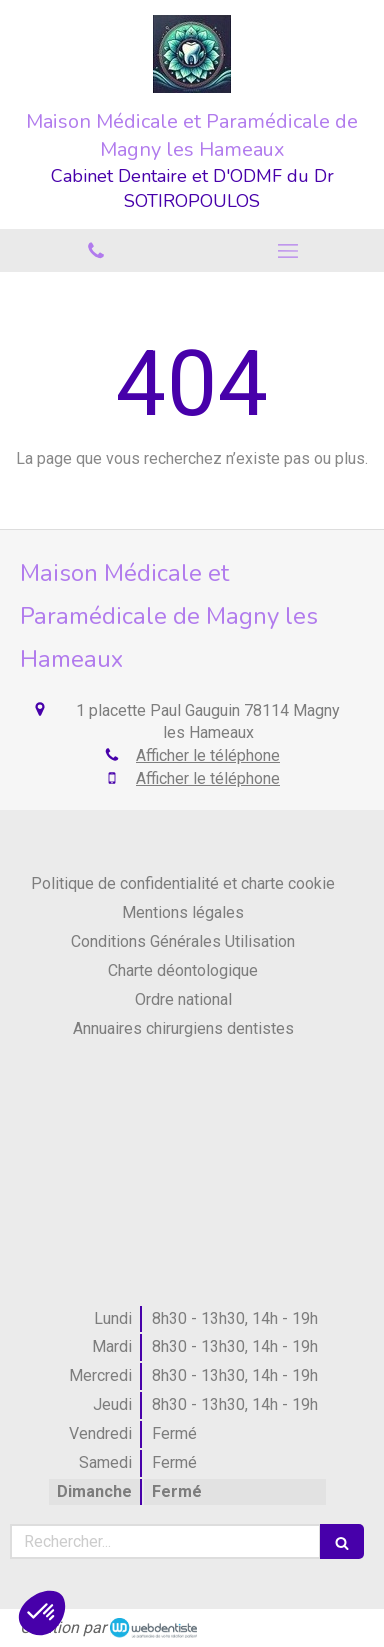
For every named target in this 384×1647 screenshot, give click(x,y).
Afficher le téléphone (208, 755)
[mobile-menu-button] (288, 251)
